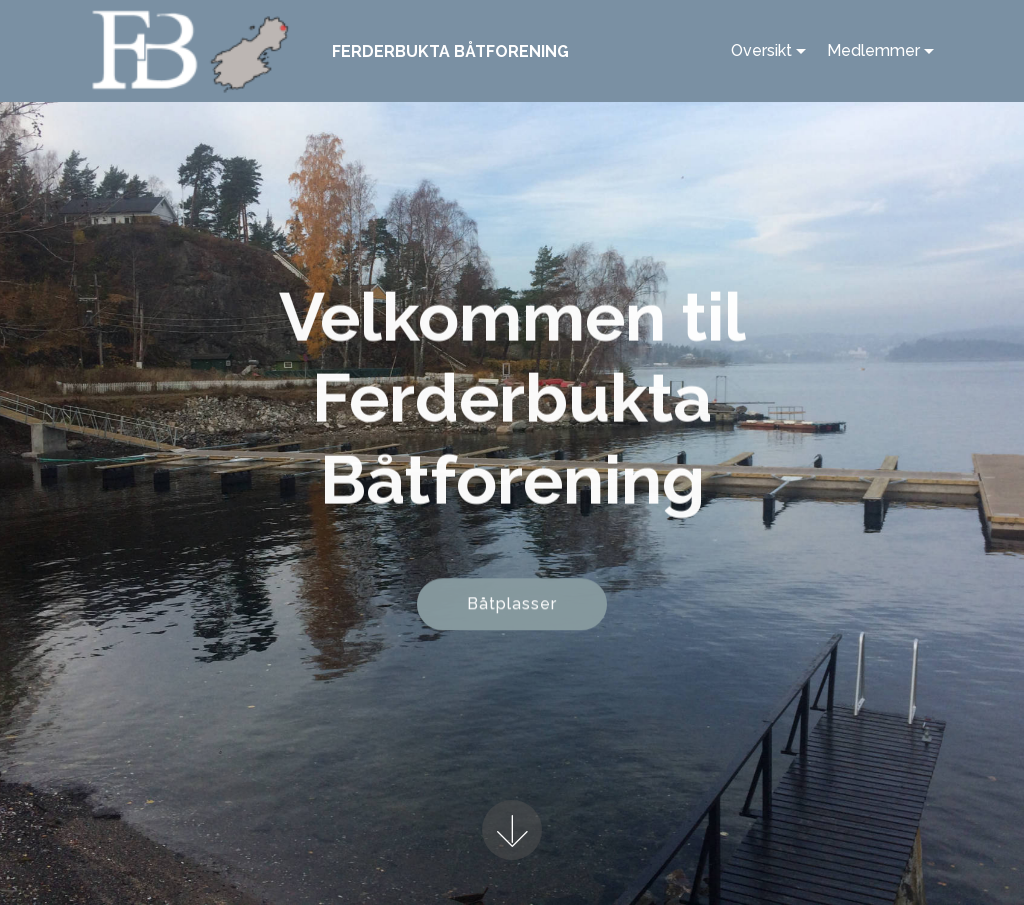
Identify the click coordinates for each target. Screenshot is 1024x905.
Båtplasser (512, 605)
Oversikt (761, 50)
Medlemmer (873, 50)
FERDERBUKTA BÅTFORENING (450, 51)
